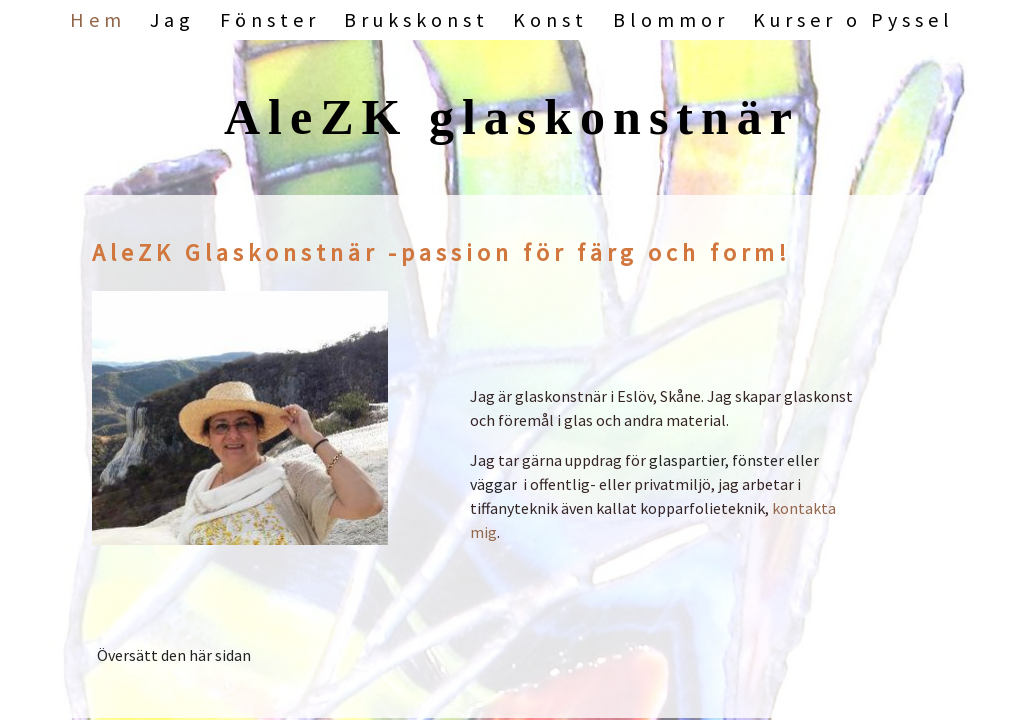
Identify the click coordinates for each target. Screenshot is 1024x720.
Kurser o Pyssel (853, 19)
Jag (172, 19)
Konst (550, 19)
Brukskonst (416, 19)
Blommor (671, 19)
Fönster (270, 19)
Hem (98, 19)
